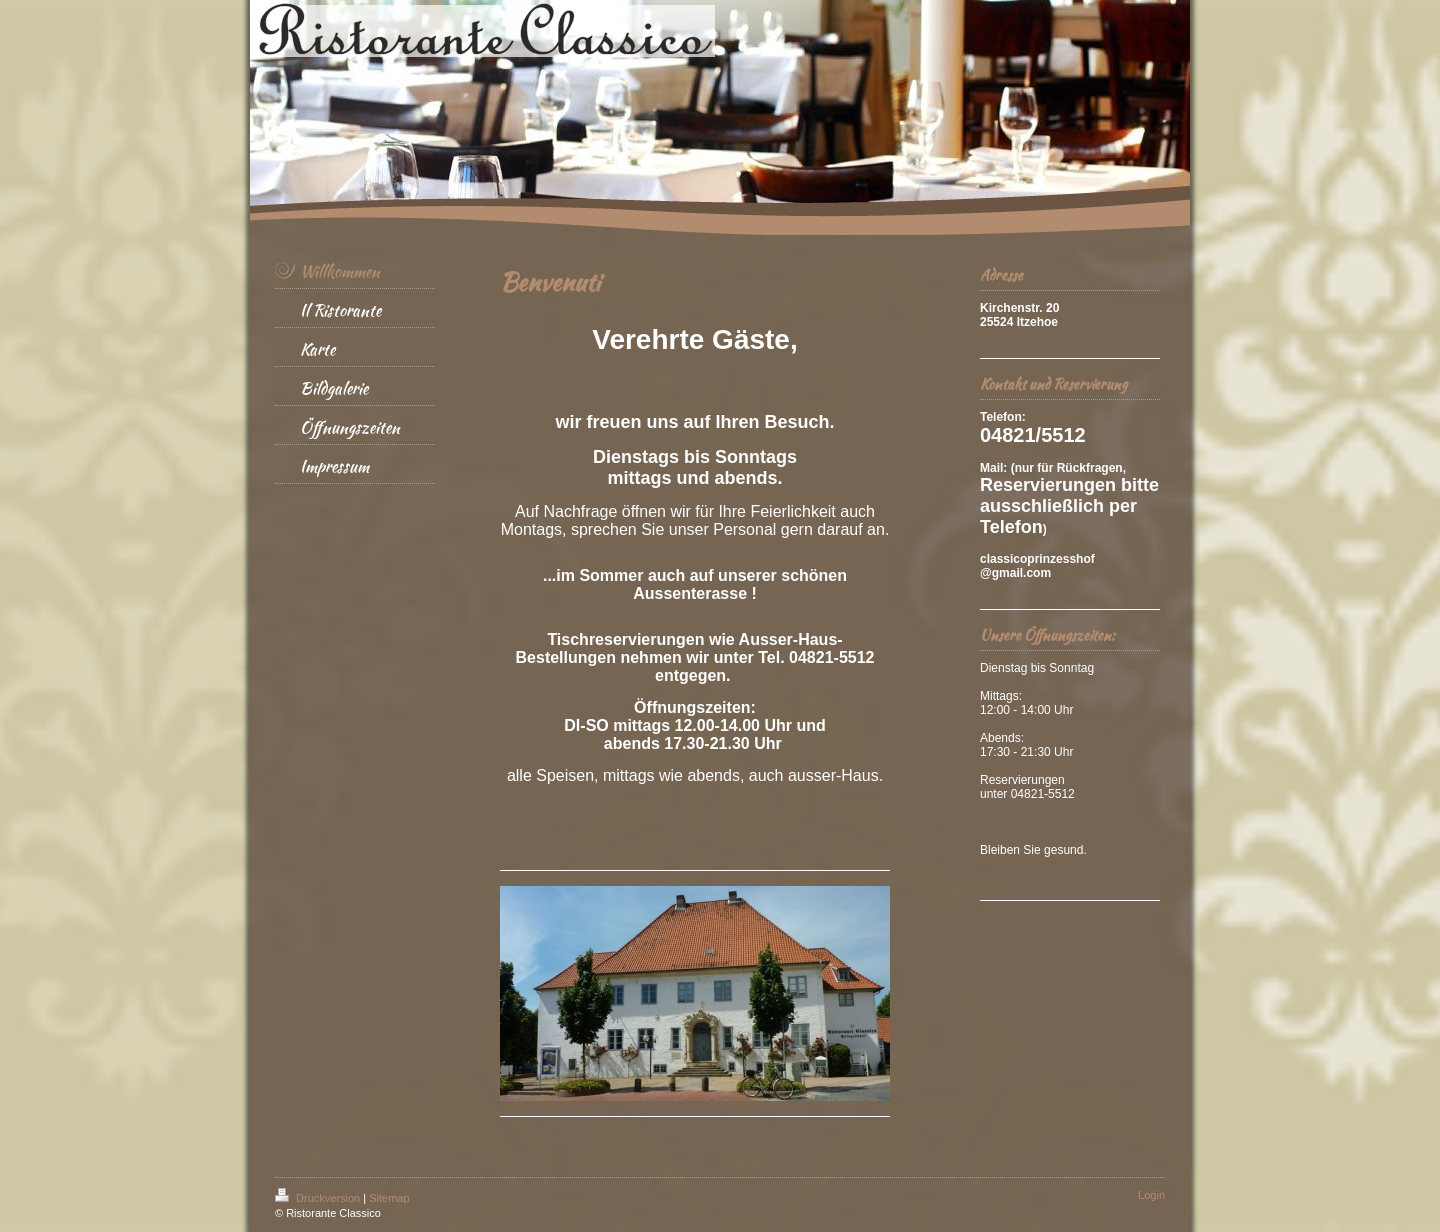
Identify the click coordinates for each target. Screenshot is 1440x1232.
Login (1151, 1195)
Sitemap (389, 1198)
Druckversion (319, 1198)
